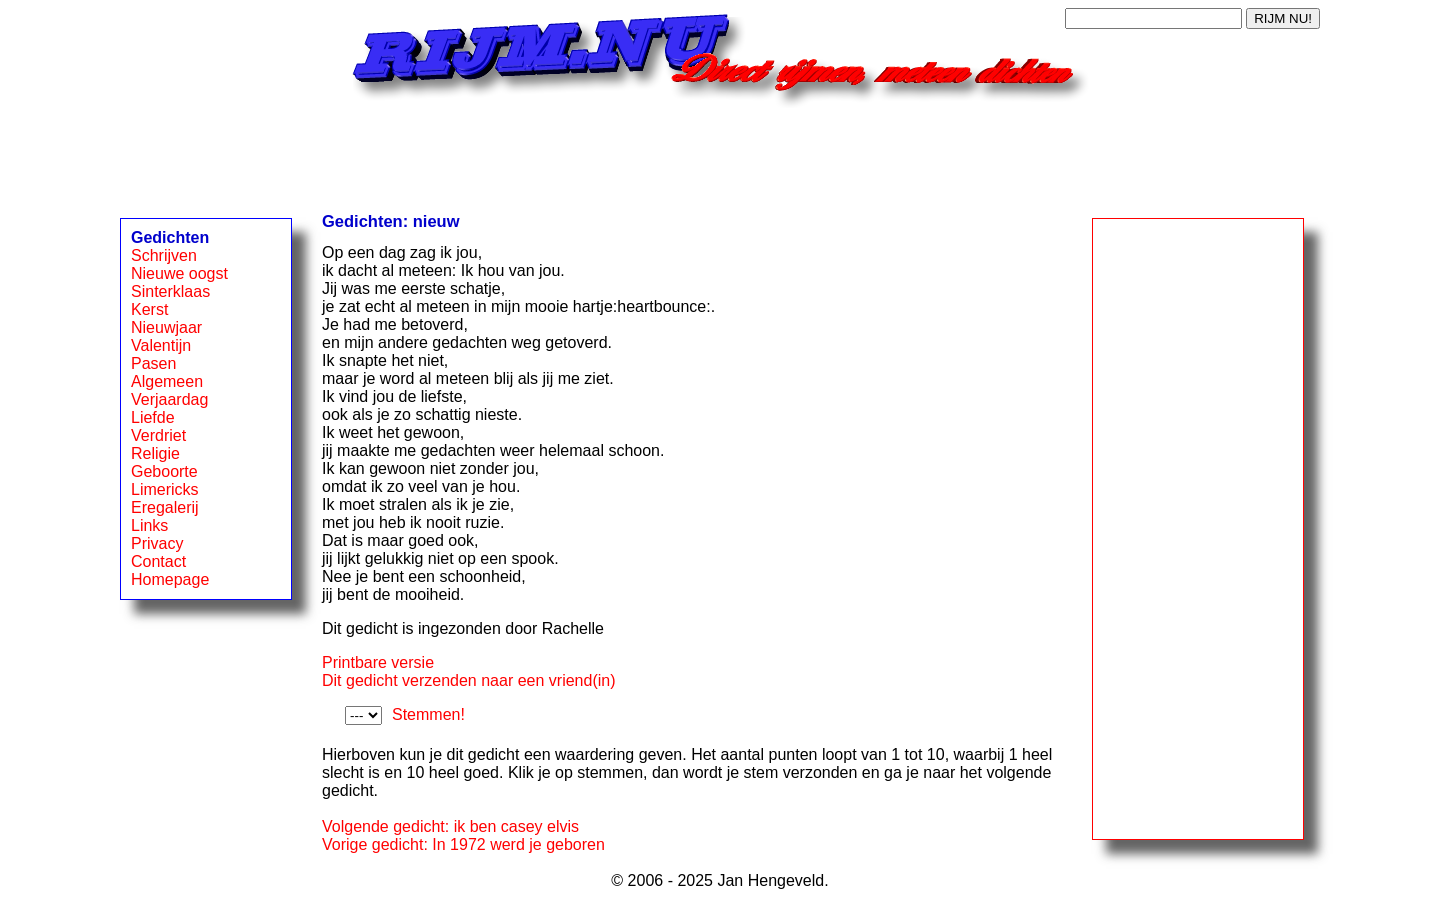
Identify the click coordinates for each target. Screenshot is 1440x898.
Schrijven (164, 255)
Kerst (149, 309)
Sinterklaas (170, 291)
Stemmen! (428, 714)
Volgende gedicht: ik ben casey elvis (450, 826)
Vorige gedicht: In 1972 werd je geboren (463, 844)
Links (149, 525)
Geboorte (164, 471)
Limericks (165, 489)
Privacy (157, 543)
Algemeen (167, 381)
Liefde (153, 417)
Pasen (153, 363)
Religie (155, 453)
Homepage (170, 579)
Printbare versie (378, 662)
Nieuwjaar (166, 327)
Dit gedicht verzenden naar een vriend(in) (469, 680)
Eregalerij (165, 507)
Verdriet (158, 435)
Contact (158, 561)
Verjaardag (169, 399)
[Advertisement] (720, 153)
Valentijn (161, 345)
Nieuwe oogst (179, 273)
